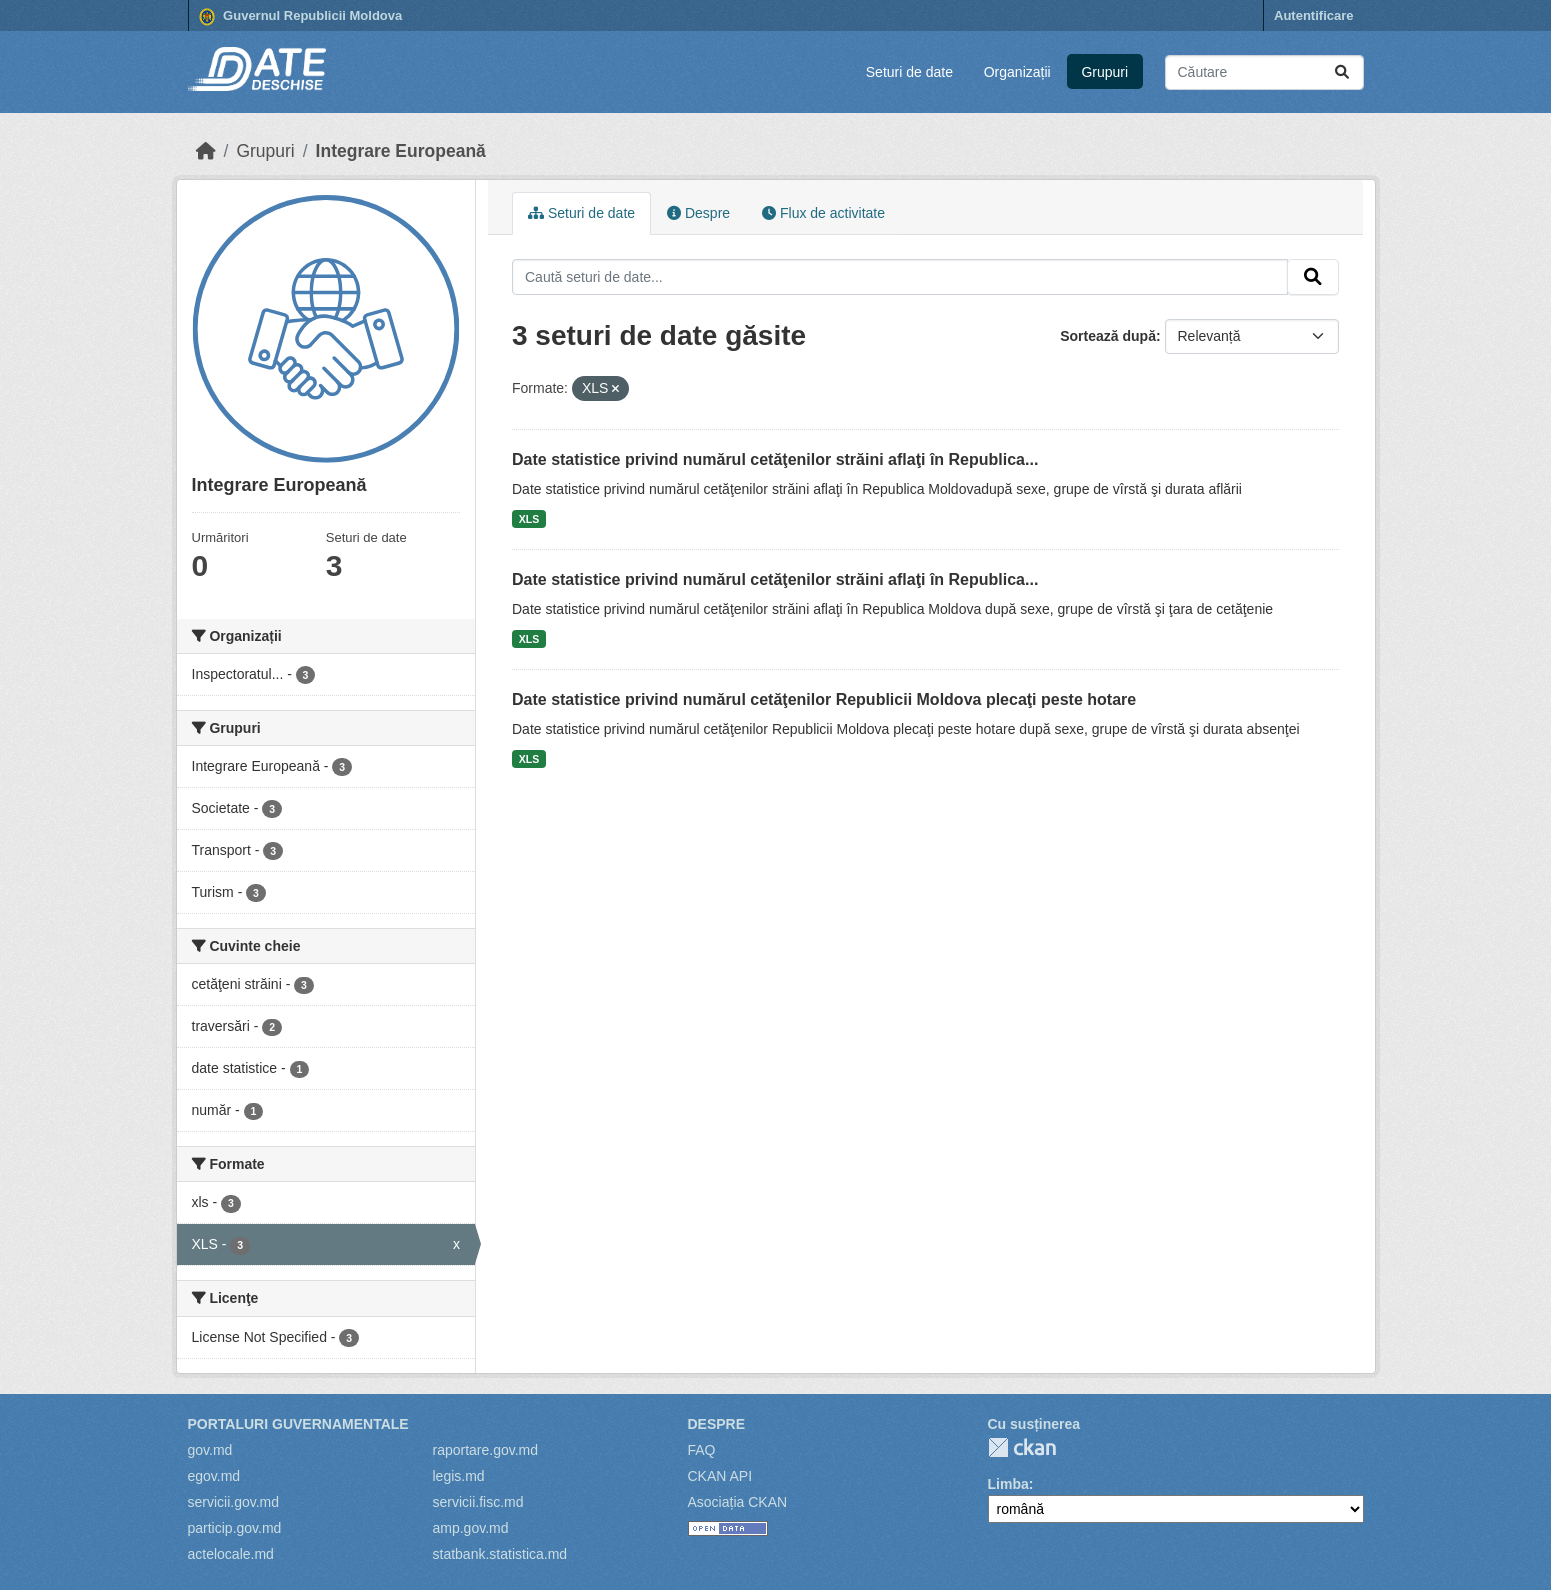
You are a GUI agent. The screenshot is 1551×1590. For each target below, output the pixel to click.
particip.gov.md (235, 1528)
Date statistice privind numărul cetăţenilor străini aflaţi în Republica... (775, 459)
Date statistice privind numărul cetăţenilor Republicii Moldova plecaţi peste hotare (824, 699)
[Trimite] (1342, 72)
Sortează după (1108, 336)
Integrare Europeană (401, 151)
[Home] (206, 151)
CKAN (1022, 1447)
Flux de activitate (823, 213)
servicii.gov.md (234, 1502)
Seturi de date (909, 72)
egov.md (214, 1476)
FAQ (702, 1450)
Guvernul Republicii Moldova (301, 17)
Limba (1008, 1484)
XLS (529, 519)
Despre (698, 213)
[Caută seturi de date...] (1264, 72)
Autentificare (1313, 15)
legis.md (459, 1476)
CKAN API (720, 1476)
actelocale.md (231, 1554)
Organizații (1017, 72)
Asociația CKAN (738, 1502)
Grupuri (1104, 72)
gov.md (210, 1450)
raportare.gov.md (486, 1450)
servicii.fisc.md (478, 1502)
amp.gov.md (471, 1528)
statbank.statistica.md (500, 1554)
